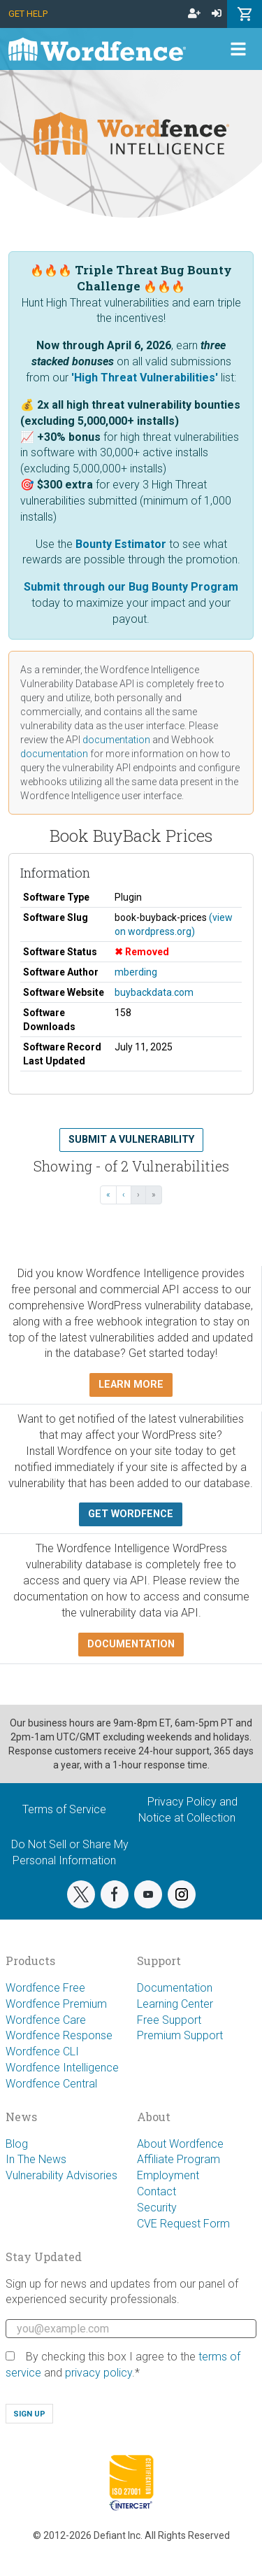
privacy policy (98, 2372)
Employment (168, 2175)
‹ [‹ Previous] (123, 1194)
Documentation (174, 1987)
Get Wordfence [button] (130, 1514)
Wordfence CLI (42, 2051)
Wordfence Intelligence (62, 2067)
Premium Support (180, 2035)
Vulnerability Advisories (61, 2175)
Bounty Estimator (120, 544)
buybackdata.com (154, 992)
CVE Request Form (183, 2223)
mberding (136, 972)
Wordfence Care (46, 2020)
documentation (116, 739)
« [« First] (108, 1194)
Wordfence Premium (56, 2004)
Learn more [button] (131, 1385)
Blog (17, 2144)
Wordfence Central (51, 2083)
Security (157, 2207)
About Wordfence (180, 2144)
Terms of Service (64, 1809)
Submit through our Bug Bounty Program (131, 586)
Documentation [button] (131, 1644)
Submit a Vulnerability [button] (131, 1140)
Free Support (169, 2020)
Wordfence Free (45, 1987)
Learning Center (175, 2004)
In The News (36, 2159)
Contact (156, 2191)
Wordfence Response (59, 2035)
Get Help (28, 13)
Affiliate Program (178, 2159)
